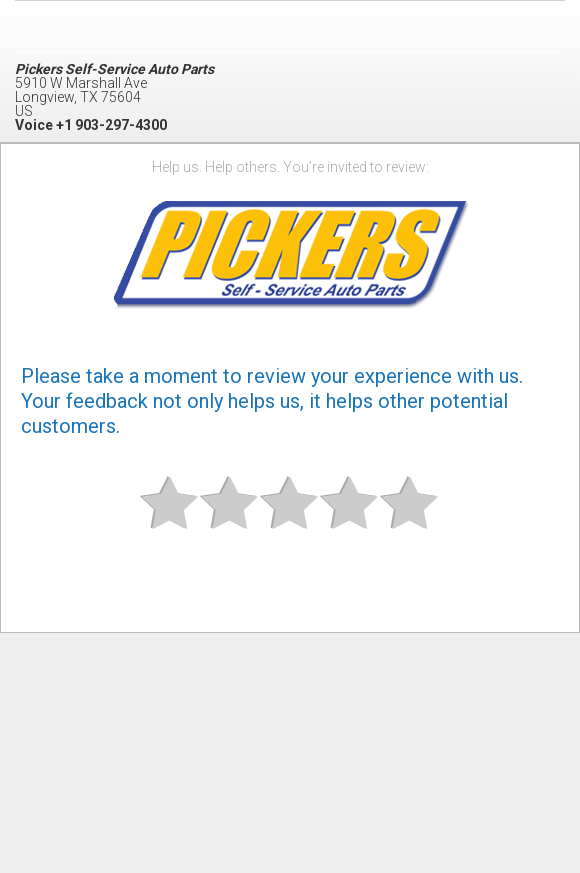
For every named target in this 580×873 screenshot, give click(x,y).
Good (350, 519)
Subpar (230, 519)
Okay (290, 519)
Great (410, 519)
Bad (170, 519)
